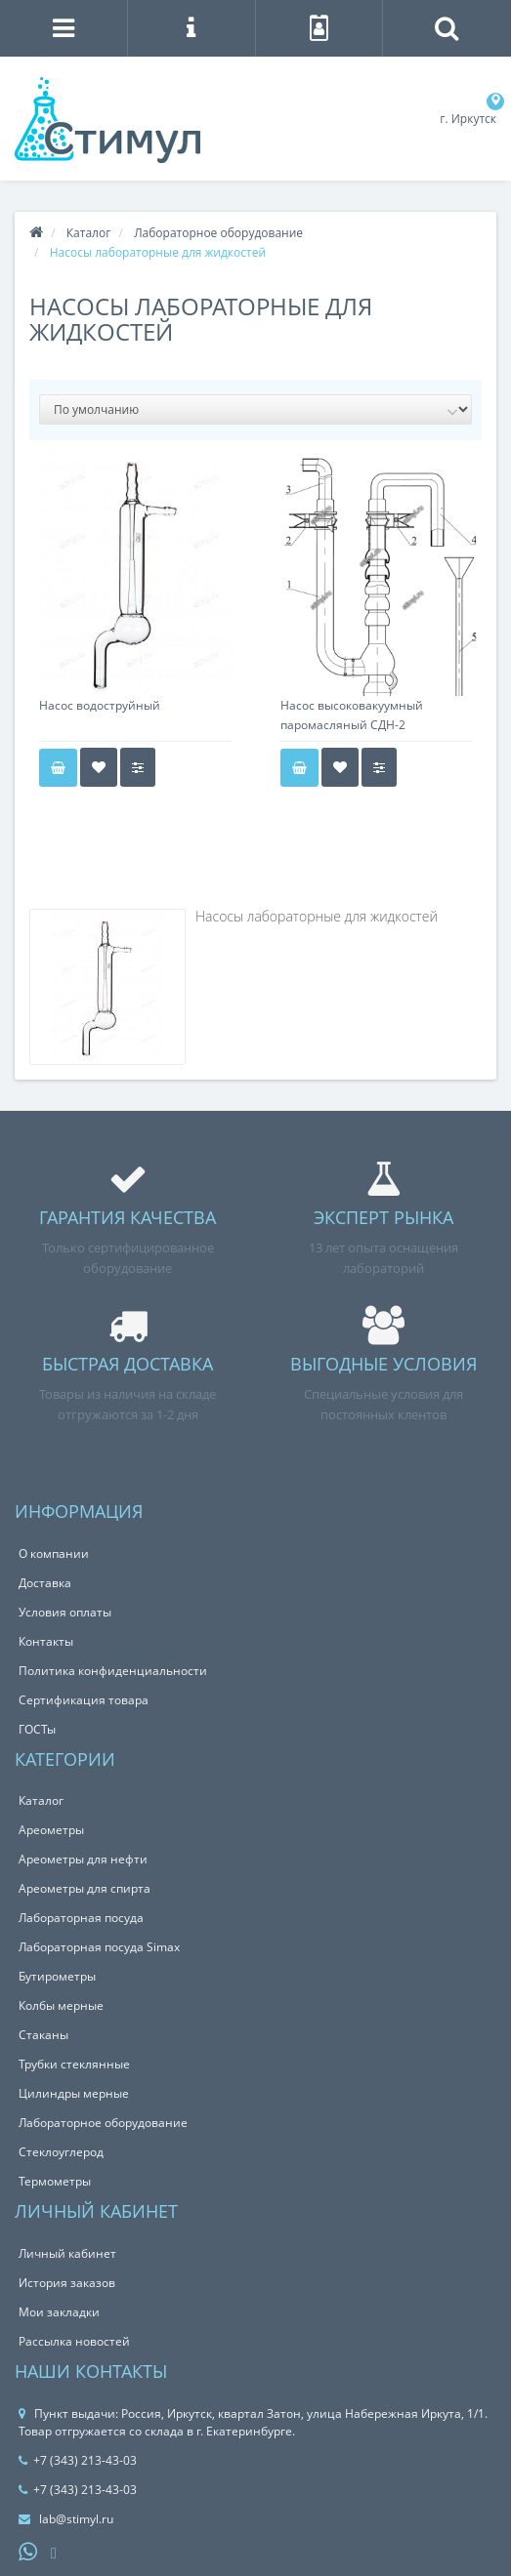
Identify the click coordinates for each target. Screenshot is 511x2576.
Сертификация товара (84, 1700)
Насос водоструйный (99, 705)
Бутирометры (57, 1976)
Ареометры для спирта (84, 1888)
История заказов (67, 2282)
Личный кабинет (67, 2253)
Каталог (88, 233)
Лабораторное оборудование (218, 233)
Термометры (55, 2181)
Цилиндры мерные (74, 2093)
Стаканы (43, 2034)
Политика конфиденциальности (113, 1670)
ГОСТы (37, 1729)
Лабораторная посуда (81, 1917)
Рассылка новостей (74, 2341)
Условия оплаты (65, 1612)
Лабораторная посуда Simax (99, 1947)
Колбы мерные (61, 2005)
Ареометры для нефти (83, 1859)
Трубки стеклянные (74, 2064)
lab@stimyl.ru (66, 2519)
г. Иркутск (468, 118)
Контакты (46, 1641)
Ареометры (51, 1829)
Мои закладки (59, 2312)
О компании (54, 1553)
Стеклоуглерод (61, 2152)
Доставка (45, 1582)
